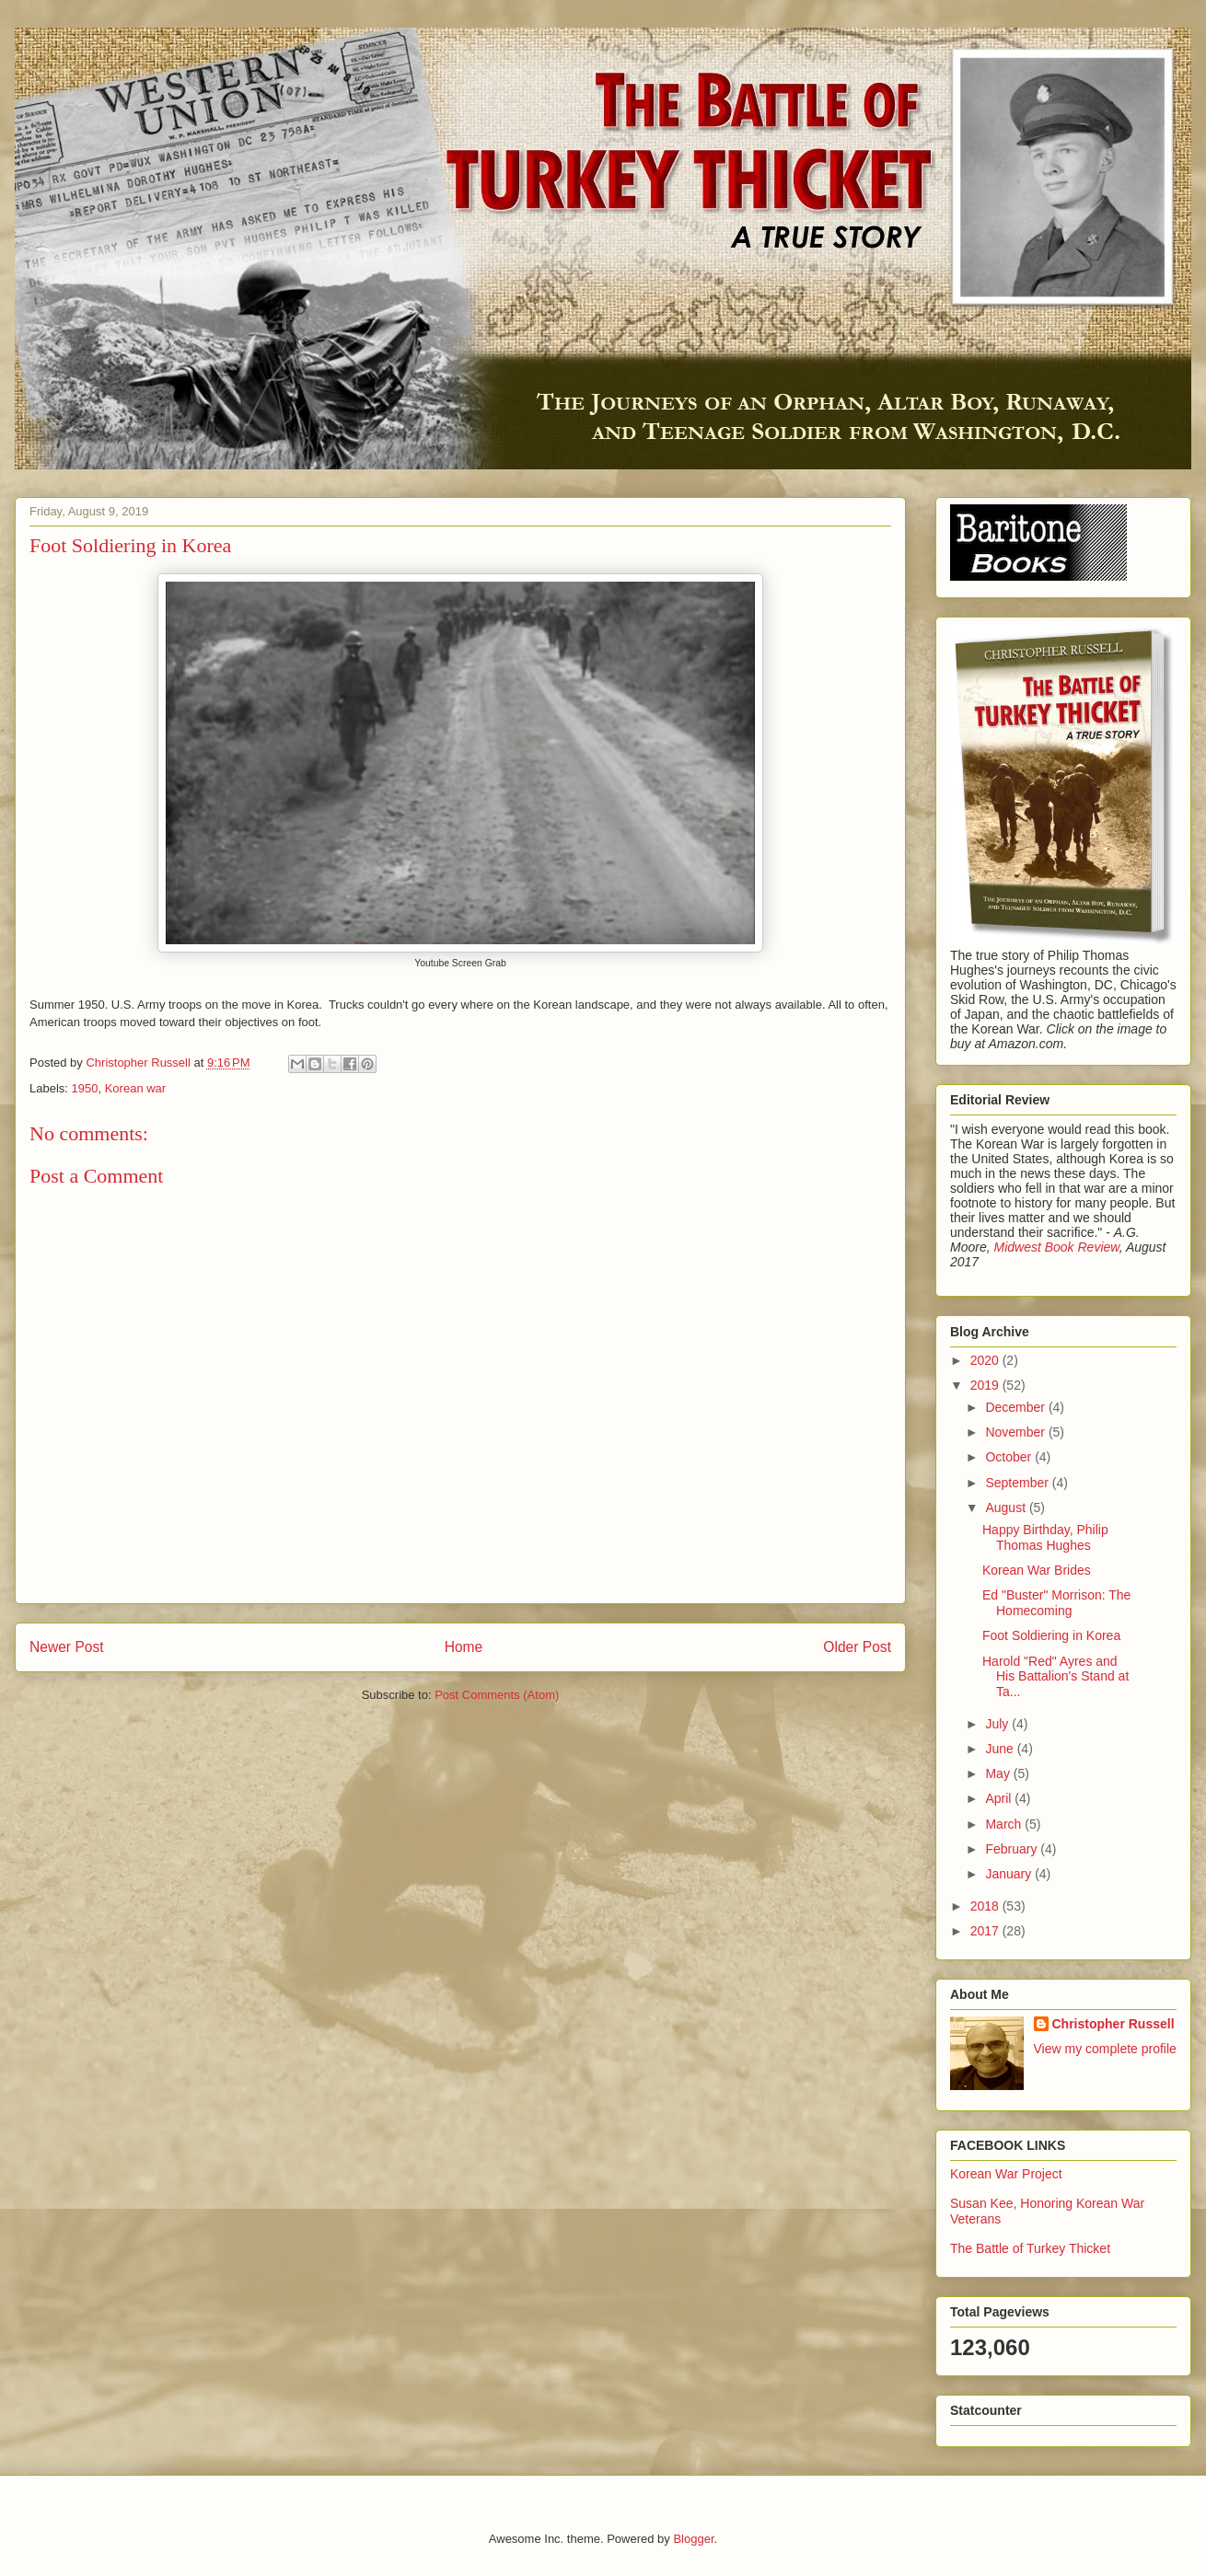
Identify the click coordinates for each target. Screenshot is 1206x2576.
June (1000, 1748)
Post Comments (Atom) (497, 1695)
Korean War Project (1006, 2173)
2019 (986, 1385)
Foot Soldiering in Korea (1051, 1635)
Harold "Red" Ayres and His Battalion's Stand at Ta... (1055, 1677)
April (1000, 1798)
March (1005, 1824)
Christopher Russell (1113, 2023)
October (1010, 1457)
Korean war (135, 1088)
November (1016, 1432)
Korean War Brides (1036, 1570)
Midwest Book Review (1056, 1247)
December (1016, 1407)
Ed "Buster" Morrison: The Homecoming (1056, 1603)
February (1012, 1849)
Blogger (693, 2539)
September (1018, 1482)
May (999, 1773)
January (1010, 1873)
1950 (85, 1088)
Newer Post (66, 1647)
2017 (986, 1930)
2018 (986, 1906)
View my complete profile (1105, 2048)
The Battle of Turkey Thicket (1030, 2248)
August (1006, 1507)
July (998, 1723)
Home (464, 1647)
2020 (986, 1360)
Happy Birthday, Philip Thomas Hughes (1045, 1537)
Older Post (857, 1647)
